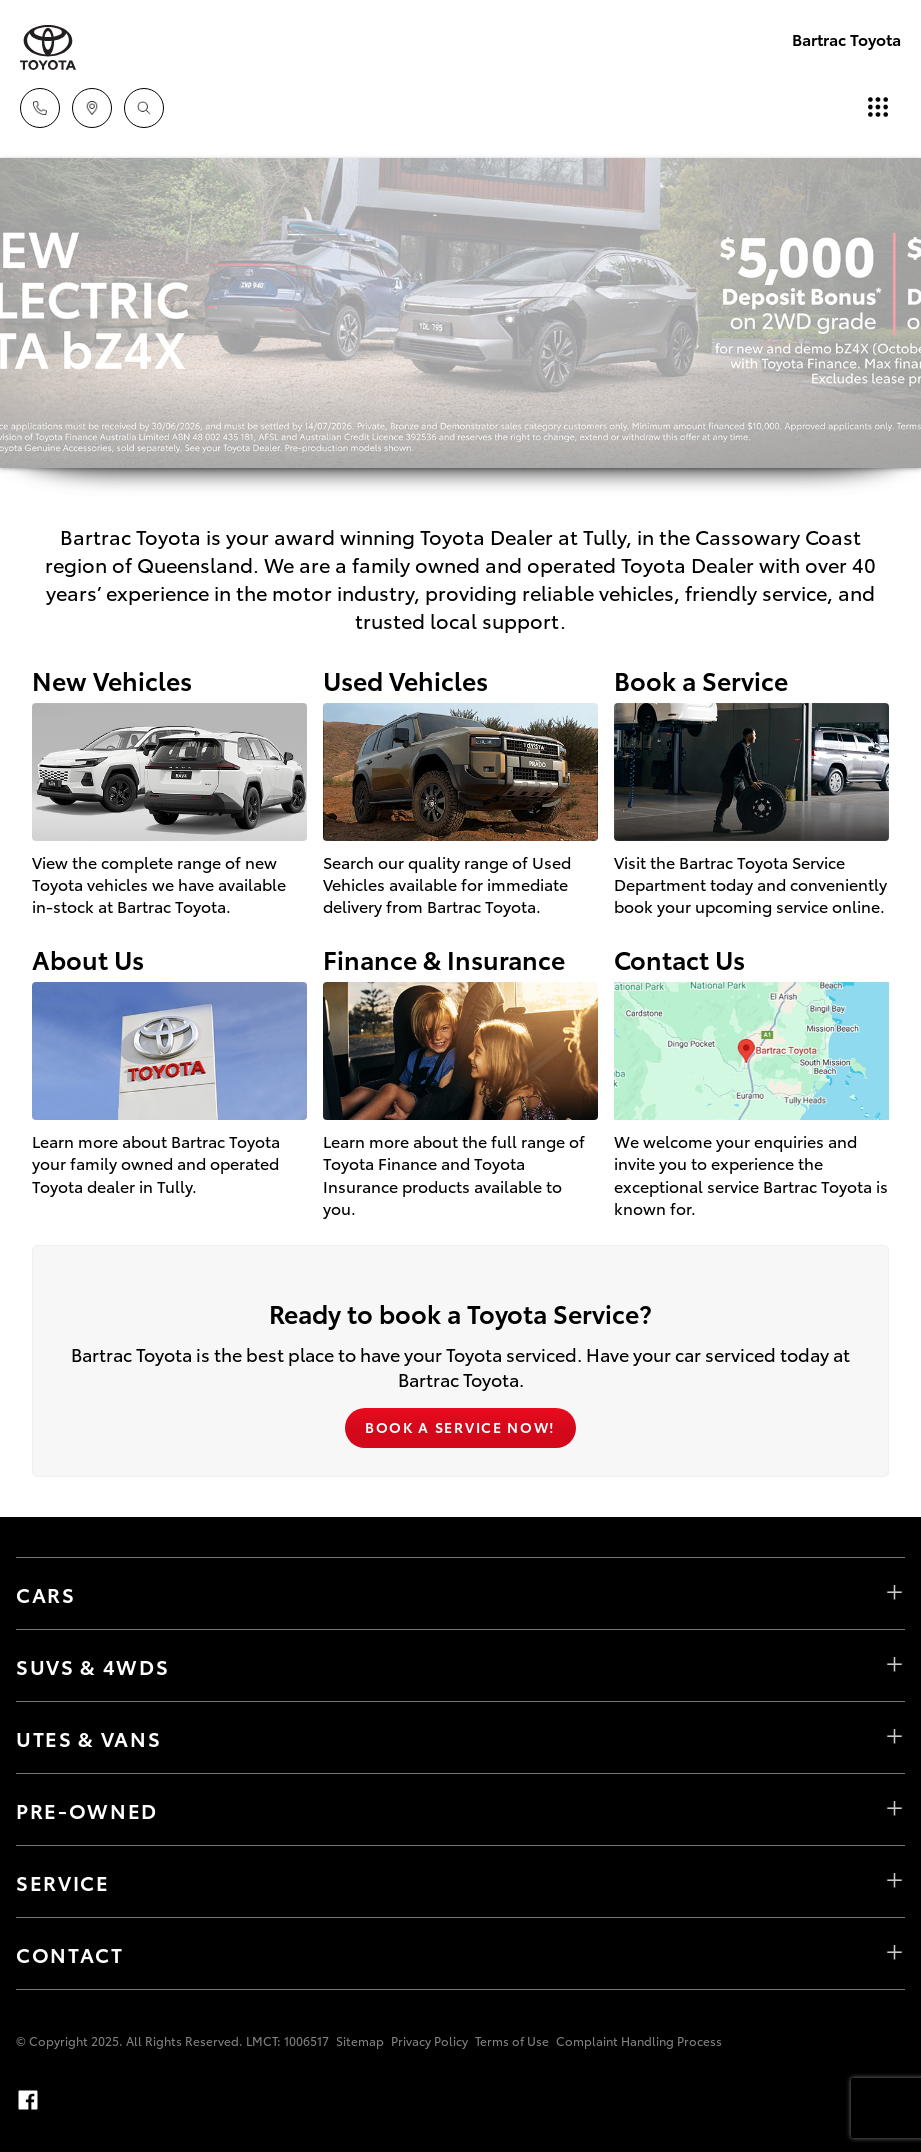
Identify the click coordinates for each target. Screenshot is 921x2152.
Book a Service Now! (460, 1427)
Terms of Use (512, 2040)
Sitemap (360, 2040)
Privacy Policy (429, 2040)
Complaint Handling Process (639, 2040)
